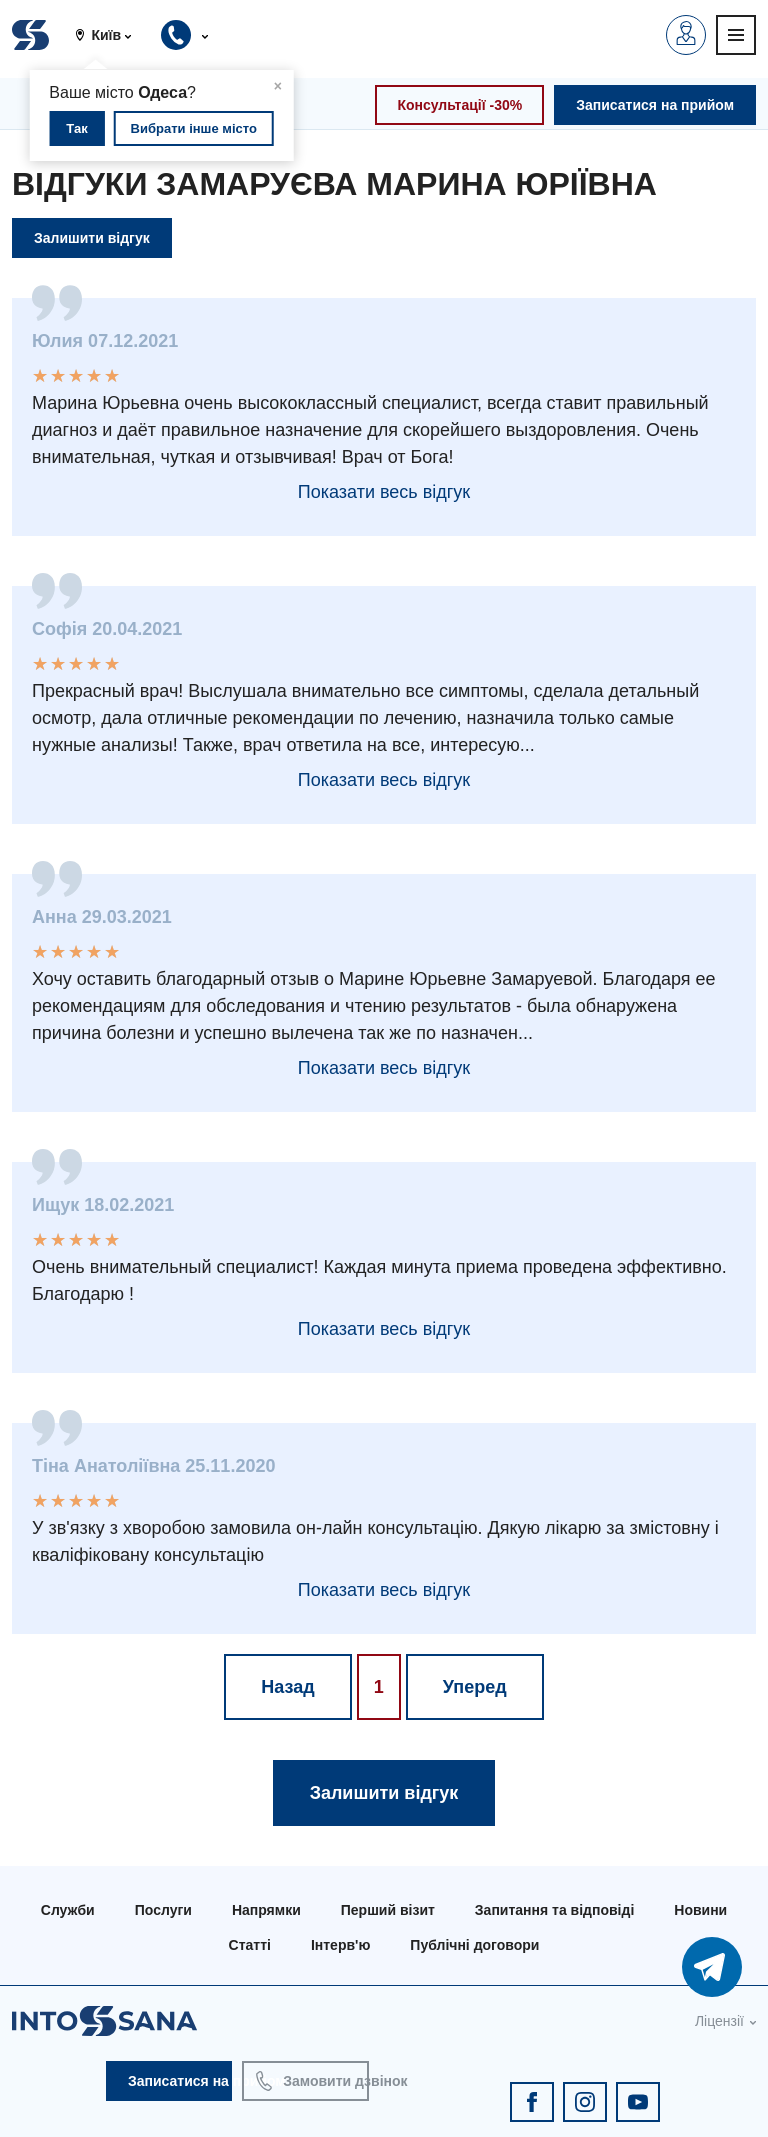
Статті (250, 1945)
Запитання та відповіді (554, 1910)
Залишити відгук (92, 238)
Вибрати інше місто (194, 128)
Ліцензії (719, 2021)
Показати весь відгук (384, 492)
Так (76, 128)
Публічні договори (474, 1945)
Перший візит (388, 1910)
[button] (111, 35)
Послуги (163, 1910)
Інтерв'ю (340, 1945)
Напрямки (266, 1910)
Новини (700, 1910)
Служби (68, 1910)
